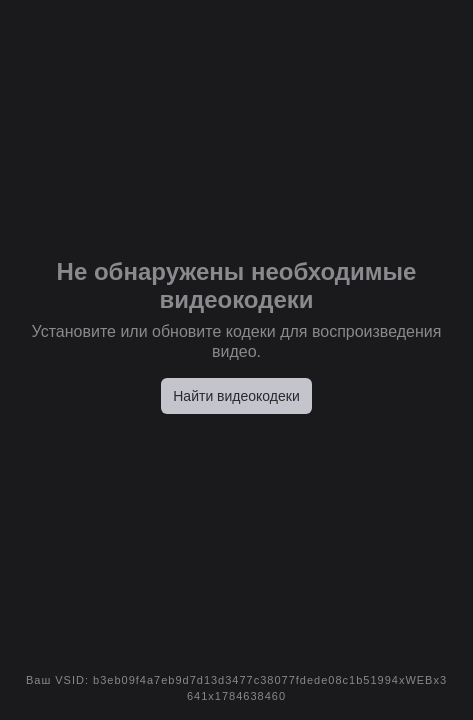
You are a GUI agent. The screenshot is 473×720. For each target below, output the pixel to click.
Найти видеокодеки (236, 396)
